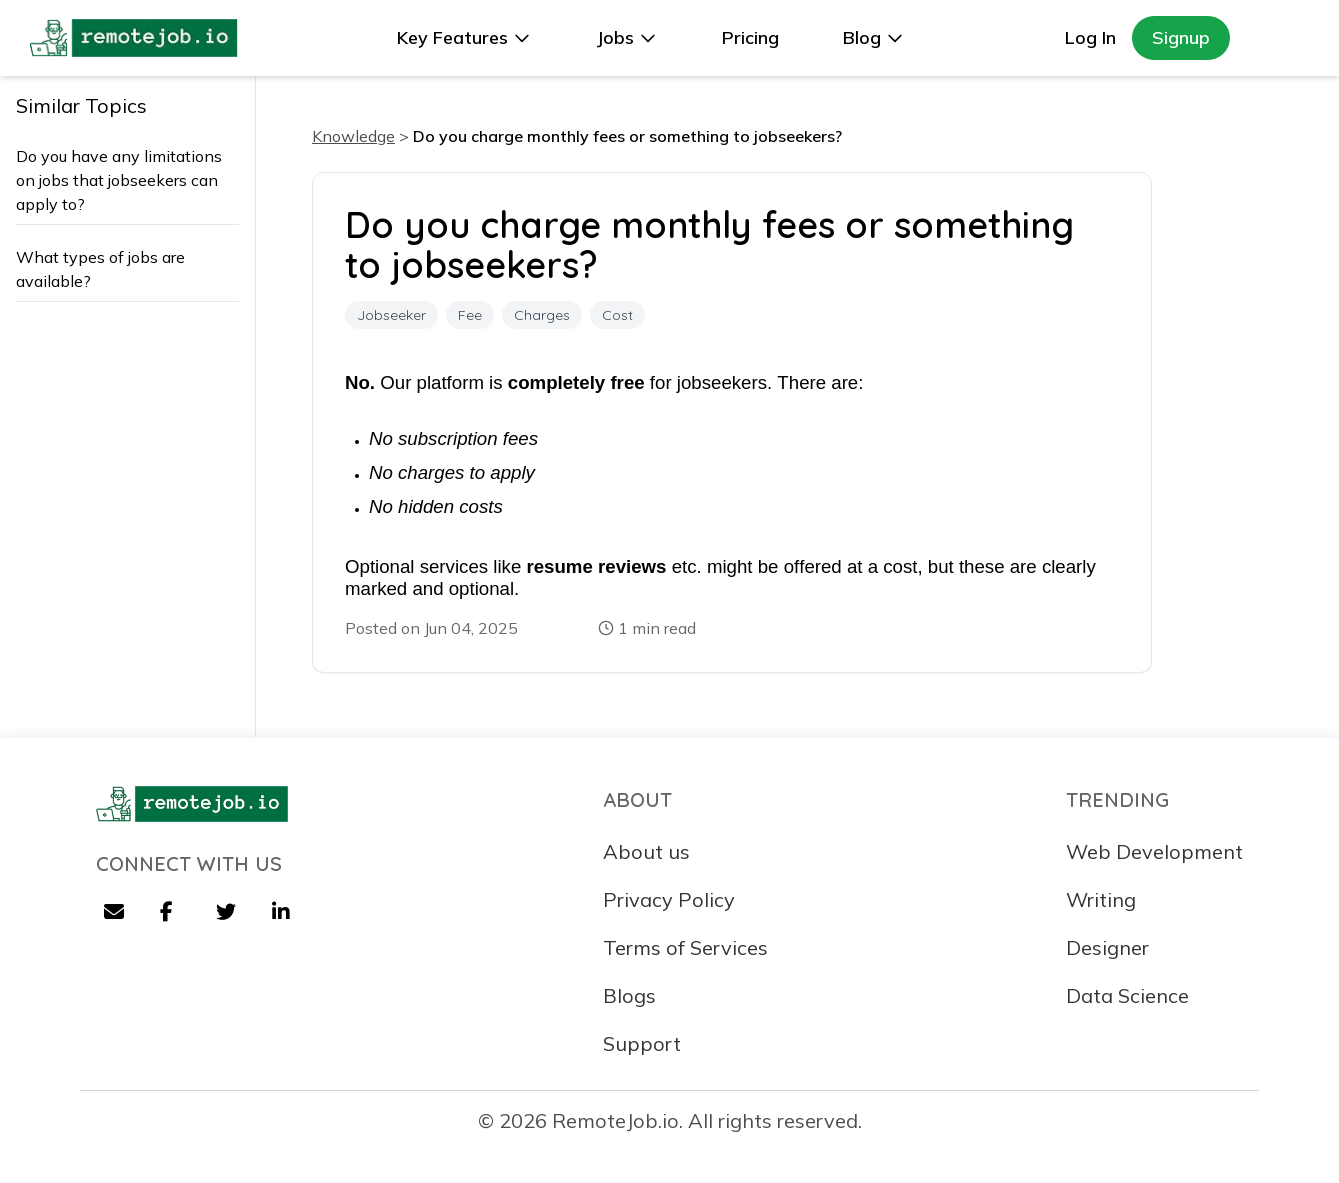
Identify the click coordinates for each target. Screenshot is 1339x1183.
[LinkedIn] (284, 914)
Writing (1101, 899)
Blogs (629, 995)
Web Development (1154, 851)
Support (642, 1043)
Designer (1107, 947)
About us (646, 851)
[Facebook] (172, 914)
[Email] (116, 914)
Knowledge (353, 136)
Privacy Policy (669, 899)
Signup (1181, 37)
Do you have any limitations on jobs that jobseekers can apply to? (119, 180)
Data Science (1127, 995)
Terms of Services (685, 947)
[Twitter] (228, 914)
